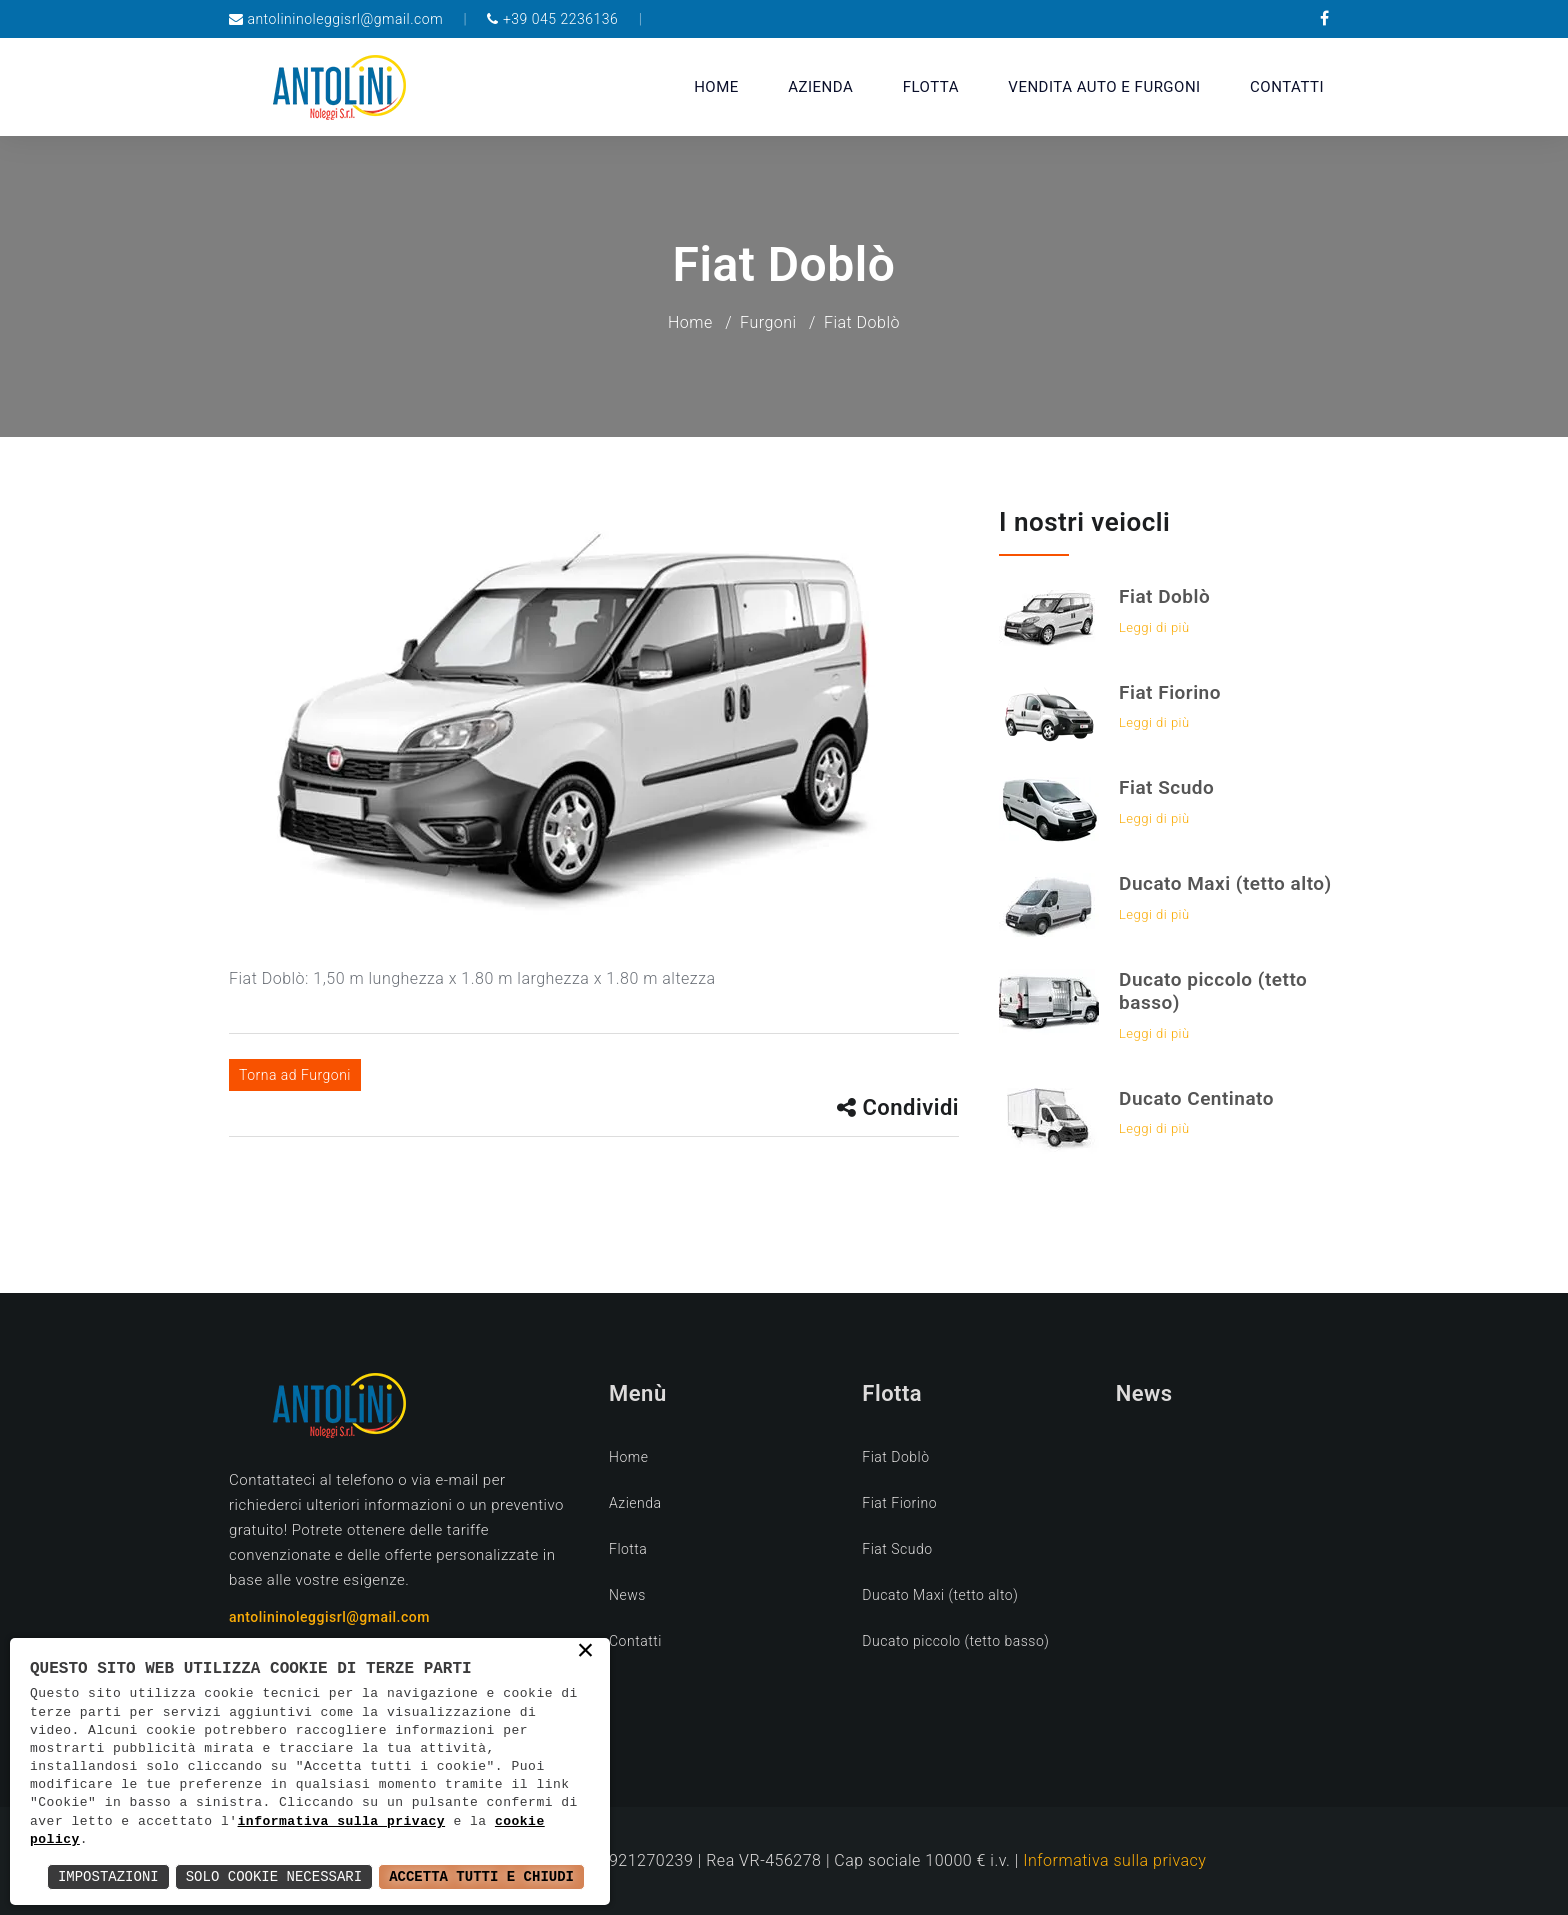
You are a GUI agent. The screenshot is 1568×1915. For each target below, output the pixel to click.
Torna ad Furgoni (295, 1075)
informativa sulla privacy (342, 1822)
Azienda (820, 87)
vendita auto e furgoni (1104, 87)
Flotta (931, 87)
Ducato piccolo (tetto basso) (1213, 991)
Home (716, 87)
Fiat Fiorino (1170, 692)
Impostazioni (108, 1876)
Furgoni (768, 322)
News (627, 1595)
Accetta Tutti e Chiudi (481, 1876)
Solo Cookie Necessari (274, 1876)
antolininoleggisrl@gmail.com (345, 19)
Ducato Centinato (1196, 1098)
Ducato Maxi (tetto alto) (1225, 883)
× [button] (586, 1652)
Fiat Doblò (1164, 596)
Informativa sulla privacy (1114, 1860)
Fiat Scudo (1166, 787)
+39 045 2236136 (560, 19)
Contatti (1287, 87)
